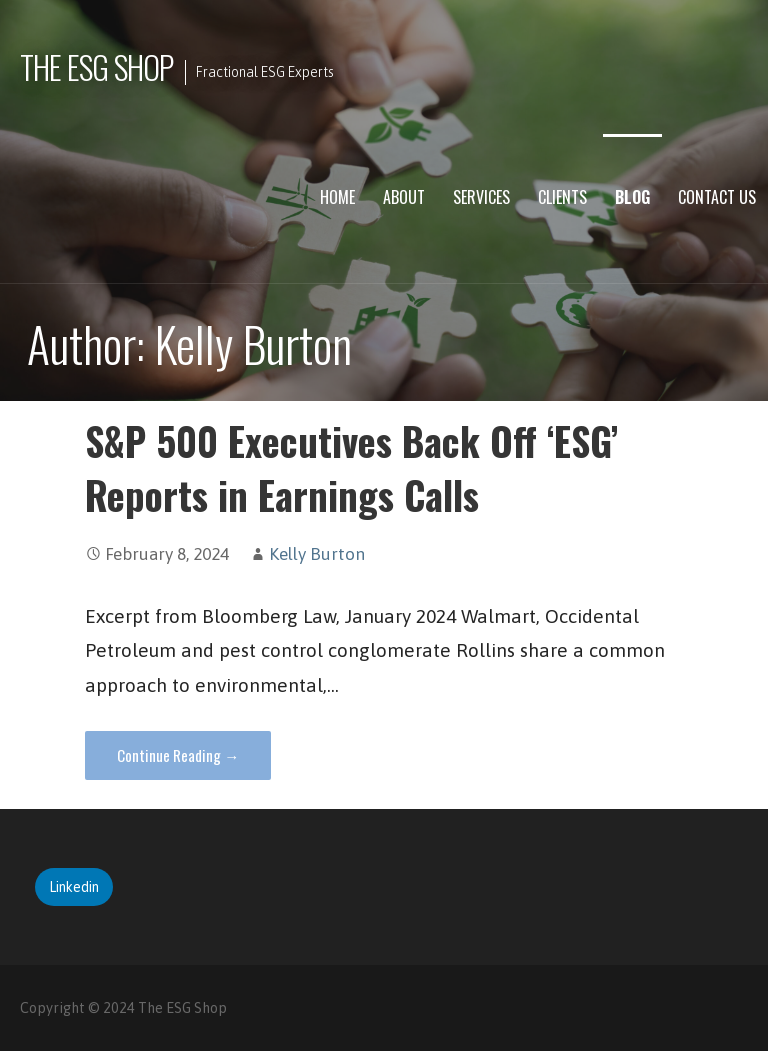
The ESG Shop (96, 66)
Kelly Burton (317, 554)
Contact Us (717, 197)
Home (337, 197)
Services (481, 197)
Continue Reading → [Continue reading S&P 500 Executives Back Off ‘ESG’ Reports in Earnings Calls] (178, 755)
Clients (562, 197)
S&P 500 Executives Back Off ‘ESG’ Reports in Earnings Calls (351, 467)
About (404, 197)
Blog (632, 197)
